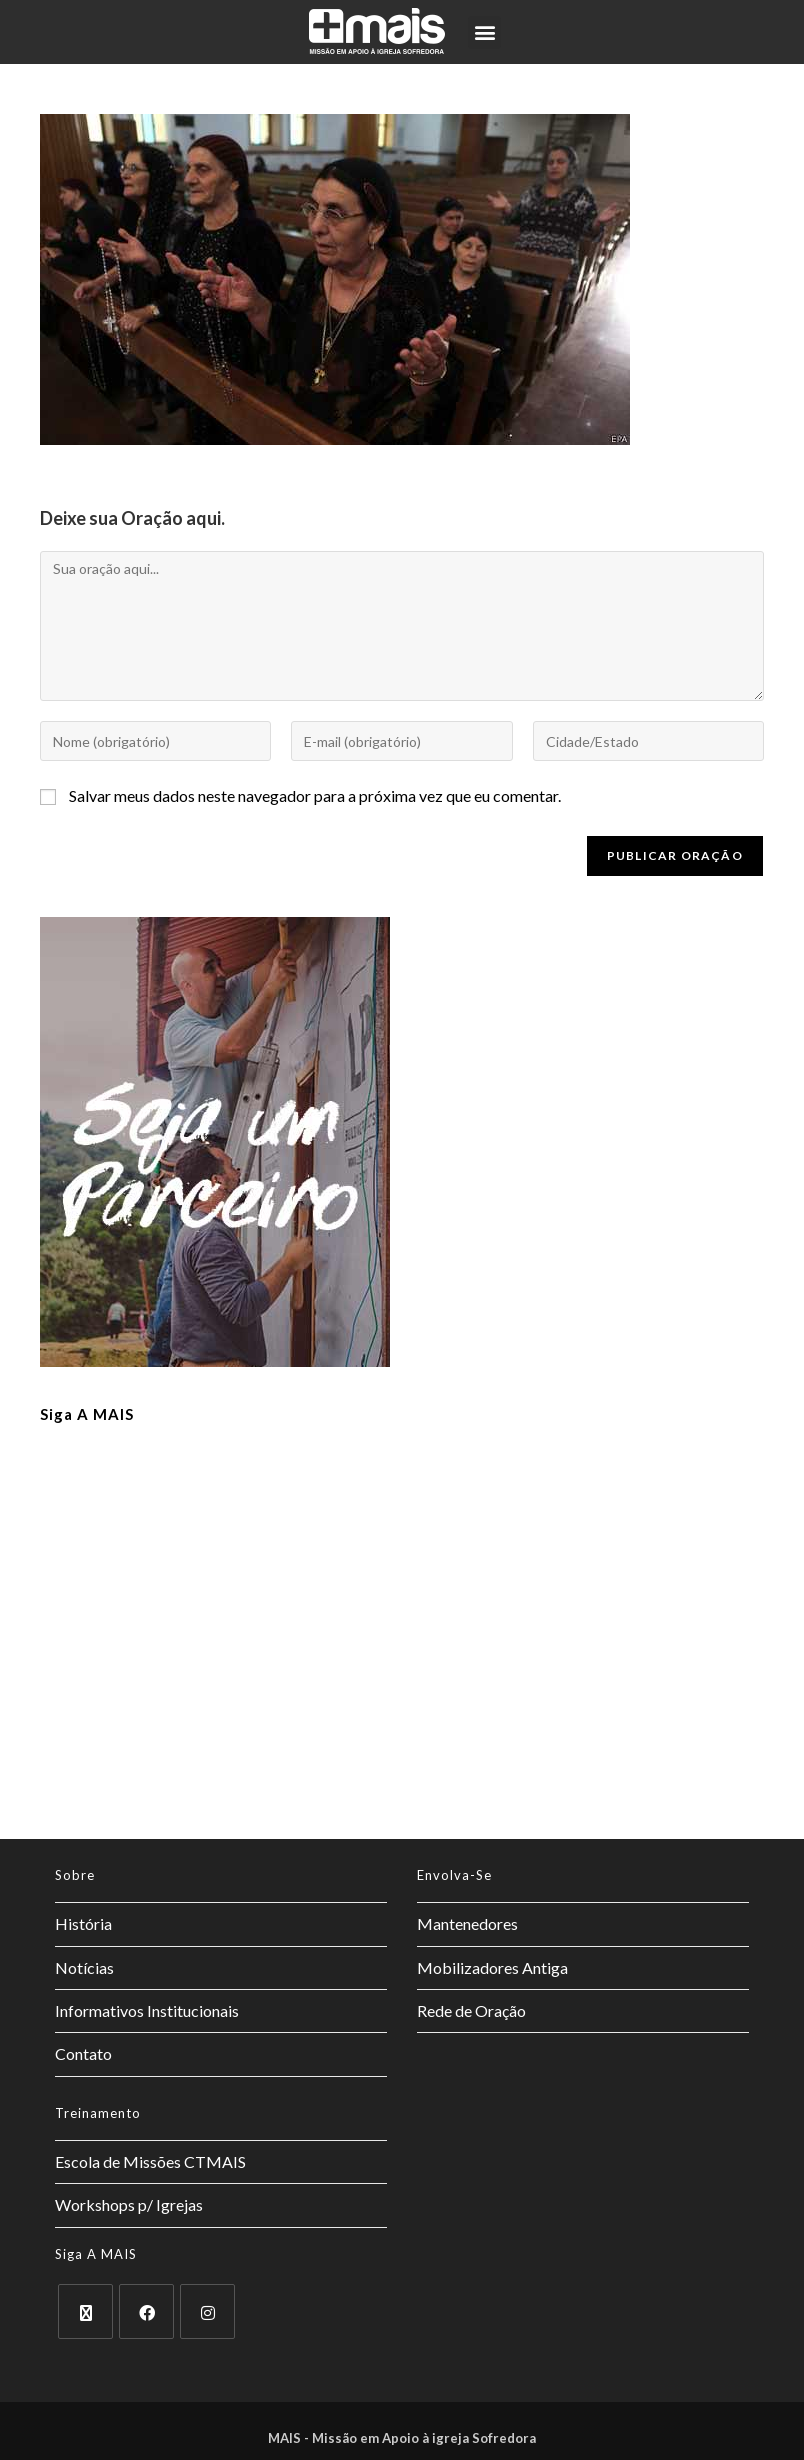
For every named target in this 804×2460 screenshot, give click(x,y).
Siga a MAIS (87, 1414)
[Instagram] (207, 2311)
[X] (85, 2311)
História (83, 1923)
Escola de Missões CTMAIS (150, 2161)
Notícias (84, 1967)
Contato (83, 2053)
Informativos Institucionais (147, 2010)
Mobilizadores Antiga (492, 1967)
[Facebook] (146, 2311)
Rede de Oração (471, 2010)
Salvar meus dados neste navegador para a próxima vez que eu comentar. (315, 795)
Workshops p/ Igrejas (129, 2204)
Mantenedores (467, 1923)
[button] (484, 32)
